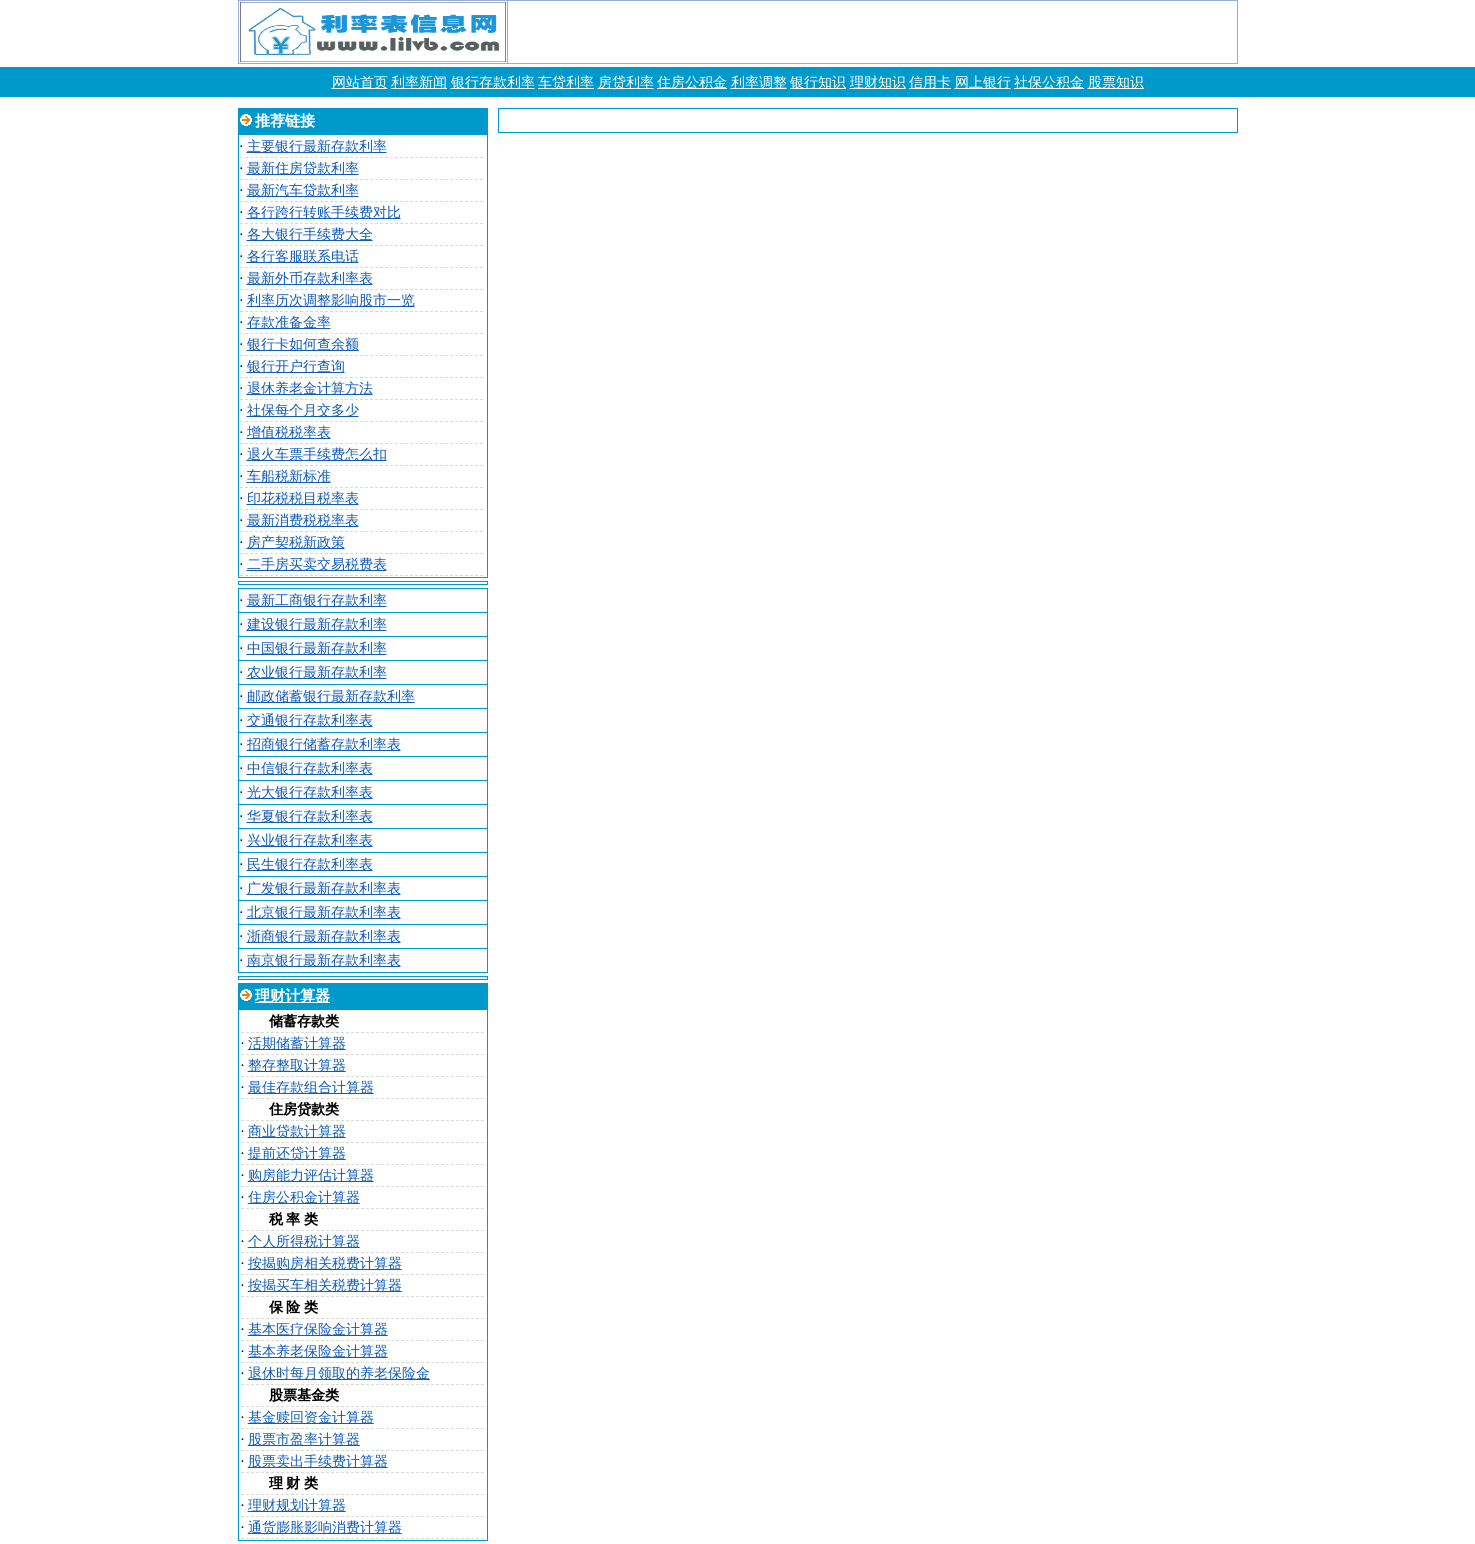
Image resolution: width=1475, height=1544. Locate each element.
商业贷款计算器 (297, 1131)
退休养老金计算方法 (310, 388)
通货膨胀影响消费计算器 (325, 1527)
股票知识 (1116, 82)
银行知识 (818, 82)
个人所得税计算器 (304, 1241)
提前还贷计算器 (297, 1153)
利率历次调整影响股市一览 (331, 300)
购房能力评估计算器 (311, 1175)
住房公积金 (692, 82)
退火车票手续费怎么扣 (317, 454)
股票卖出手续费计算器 (318, 1461)
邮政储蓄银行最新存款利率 (331, 696)
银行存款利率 (493, 82)
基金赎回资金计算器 (311, 1417)
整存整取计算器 (297, 1065)
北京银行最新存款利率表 (324, 912)
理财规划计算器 (297, 1505)
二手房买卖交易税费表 (317, 564)
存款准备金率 (289, 322)
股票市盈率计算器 (304, 1439)
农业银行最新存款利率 (317, 672)
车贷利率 (566, 82)
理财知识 (878, 82)
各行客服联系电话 (303, 256)
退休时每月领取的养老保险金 (339, 1373)
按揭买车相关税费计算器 (325, 1285)
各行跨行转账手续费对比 (324, 212)
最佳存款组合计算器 (311, 1087)
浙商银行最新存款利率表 (324, 936)
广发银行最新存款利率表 (324, 888)
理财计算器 (292, 996)
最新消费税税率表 (303, 520)
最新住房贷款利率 (303, 168)
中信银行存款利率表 (310, 768)
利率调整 (759, 82)
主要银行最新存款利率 (317, 146)
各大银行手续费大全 (310, 234)
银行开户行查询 (296, 366)
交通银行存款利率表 (310, 720)
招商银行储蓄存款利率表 (324, 744)
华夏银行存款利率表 (310, 816)
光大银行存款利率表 (310, 792)
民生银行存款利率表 (310, 864)
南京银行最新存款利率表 (324, 960)
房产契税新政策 (296, 542)
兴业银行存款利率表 (310, 840)
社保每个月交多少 (303, 410)
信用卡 (930, 82)
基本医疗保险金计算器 (318, 1329)
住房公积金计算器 (304, 1197)
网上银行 (983, 82)
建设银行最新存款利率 (317, 624)
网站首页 (360, 82)
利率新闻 (419, 82)
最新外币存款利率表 (310, 278)
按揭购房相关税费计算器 (325, 1263)
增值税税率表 (289, 432)
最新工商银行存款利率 (317, 600)
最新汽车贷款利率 (303, 190)
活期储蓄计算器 (297, 1043)
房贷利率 (626, 82)
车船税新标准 (289, 476)
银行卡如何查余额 (303, 344)
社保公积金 (1049, 82)
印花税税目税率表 (303, 498)
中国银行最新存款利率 (317, 648)
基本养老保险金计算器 (318, 1351)
